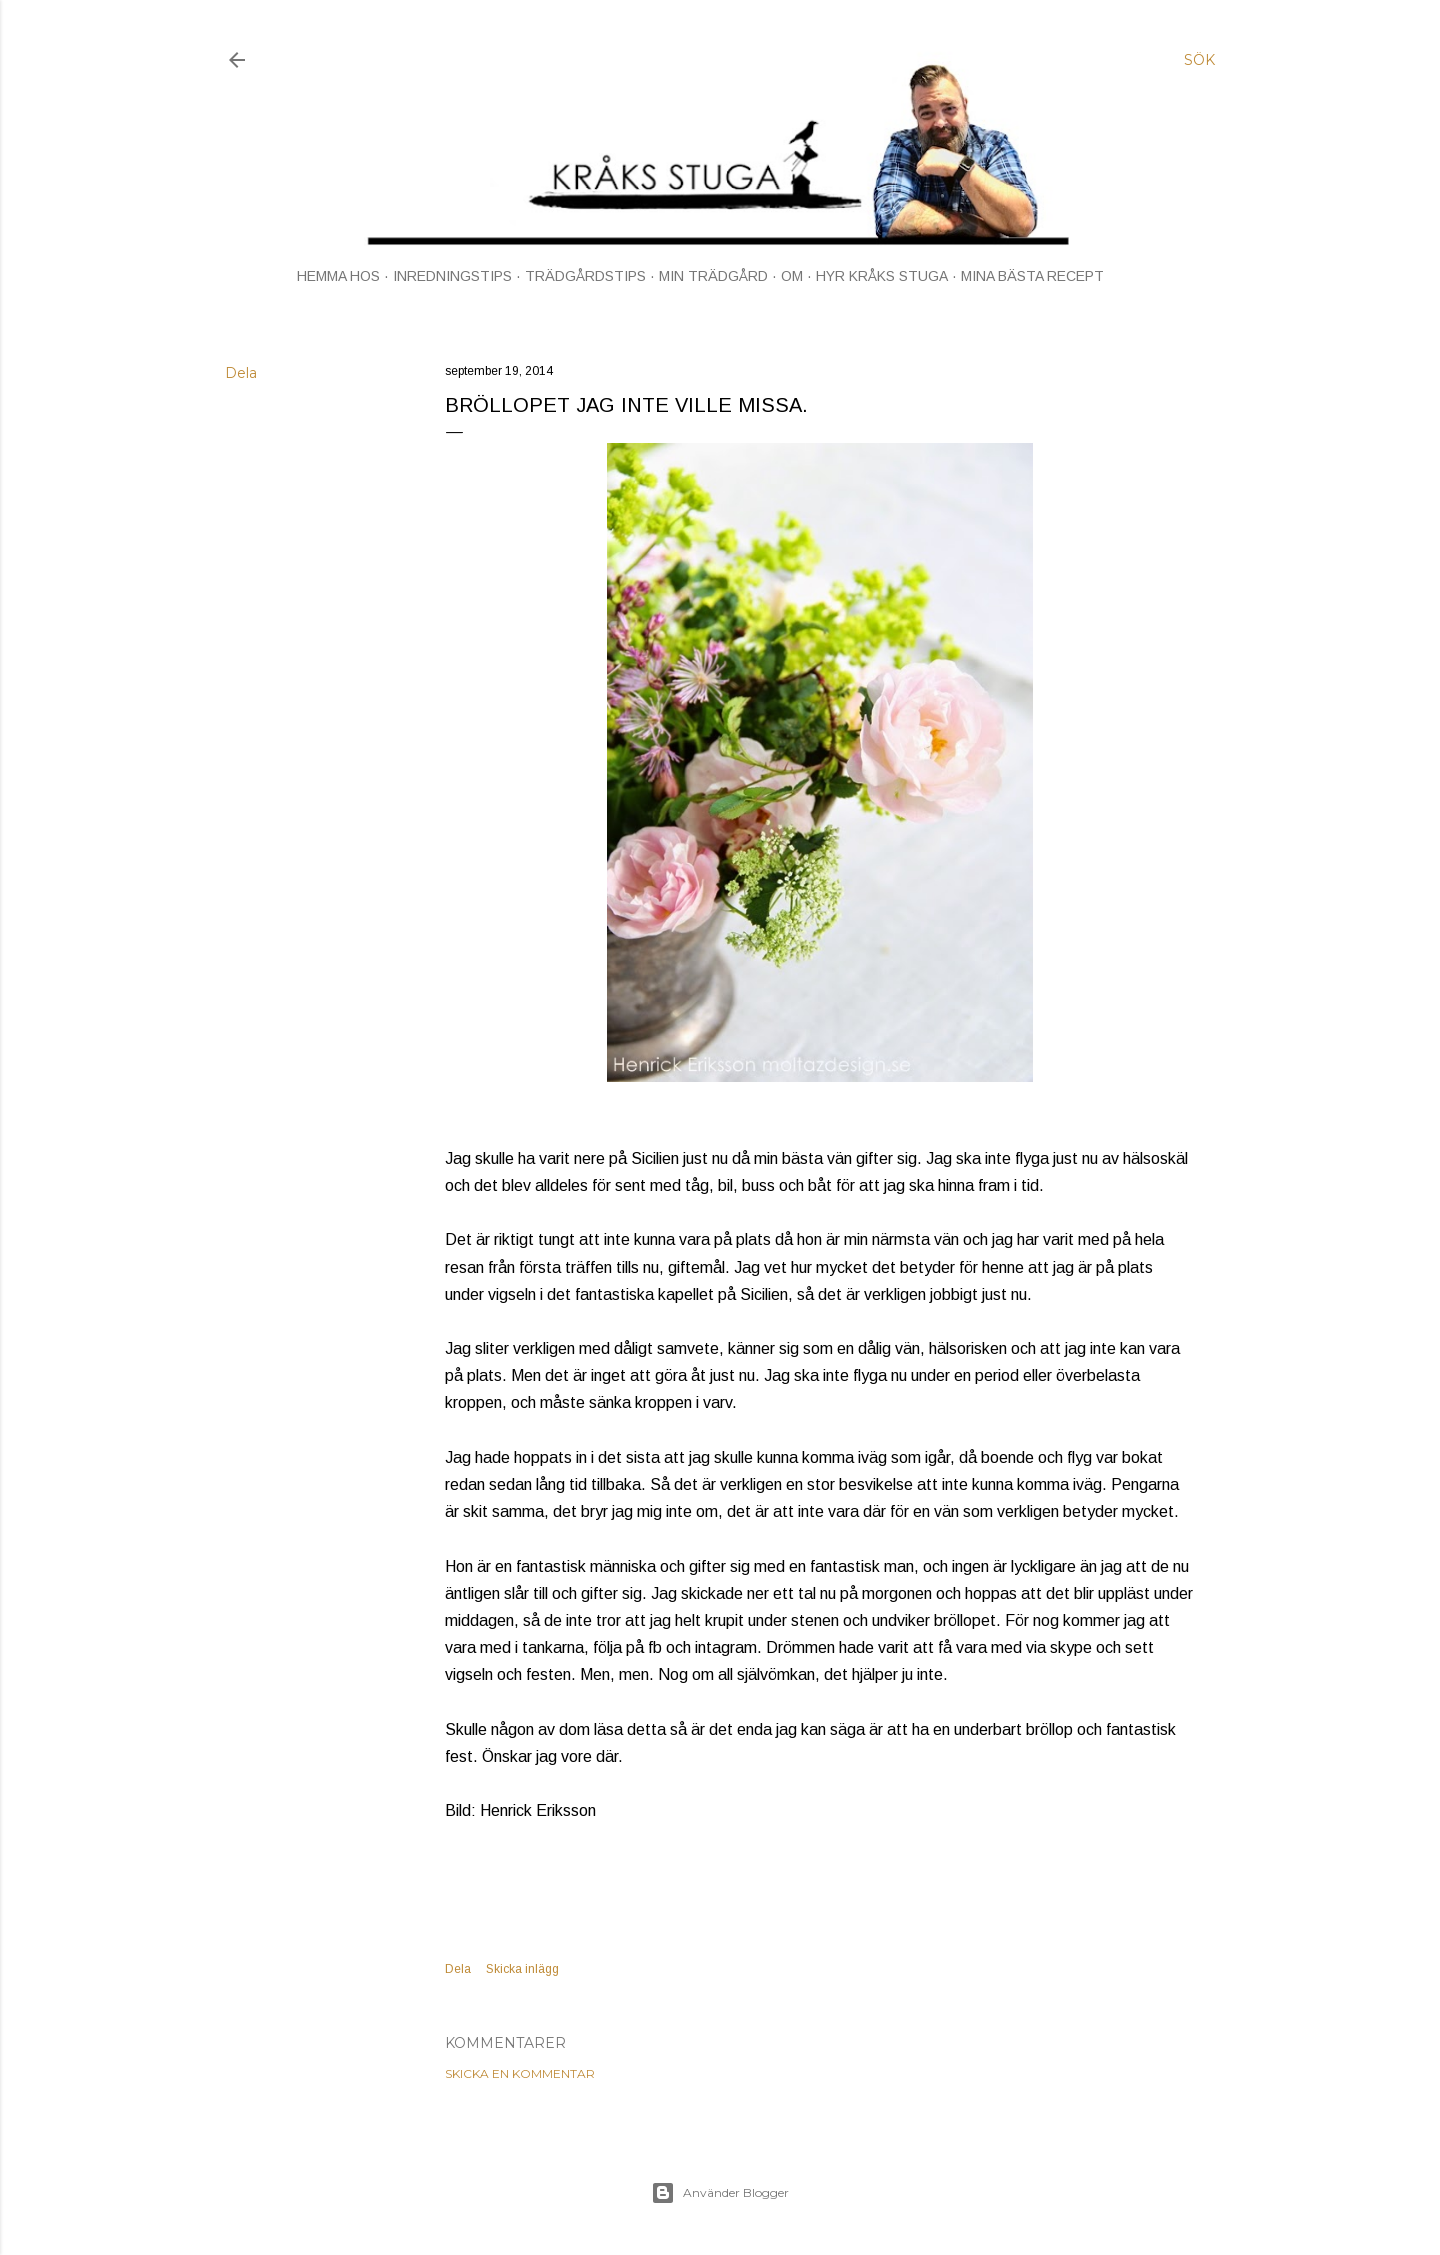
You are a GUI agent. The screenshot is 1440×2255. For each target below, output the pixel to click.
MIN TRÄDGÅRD (713, 276)
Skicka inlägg (522, 1969)
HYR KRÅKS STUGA (882, 276)
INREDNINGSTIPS (452, 276)
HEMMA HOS (338, 276)
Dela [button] (241, 373)
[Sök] (1199, 60)
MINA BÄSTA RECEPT (1032, 276)
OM (792, 276)
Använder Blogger (720, 2193)
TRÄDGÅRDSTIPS (585, 276)
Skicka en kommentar (520, 2073)
